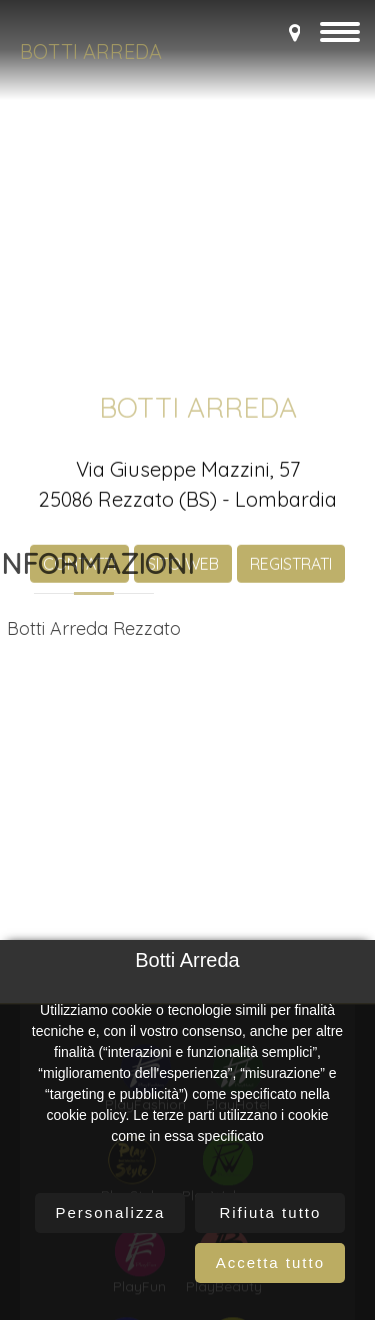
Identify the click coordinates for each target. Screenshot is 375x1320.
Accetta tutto (270, 1262)
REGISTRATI (291, 737)
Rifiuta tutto (270, 1212)
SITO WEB (183, 737)
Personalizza (110, 1212)
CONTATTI (79, 737)
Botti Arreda (91, 51)
